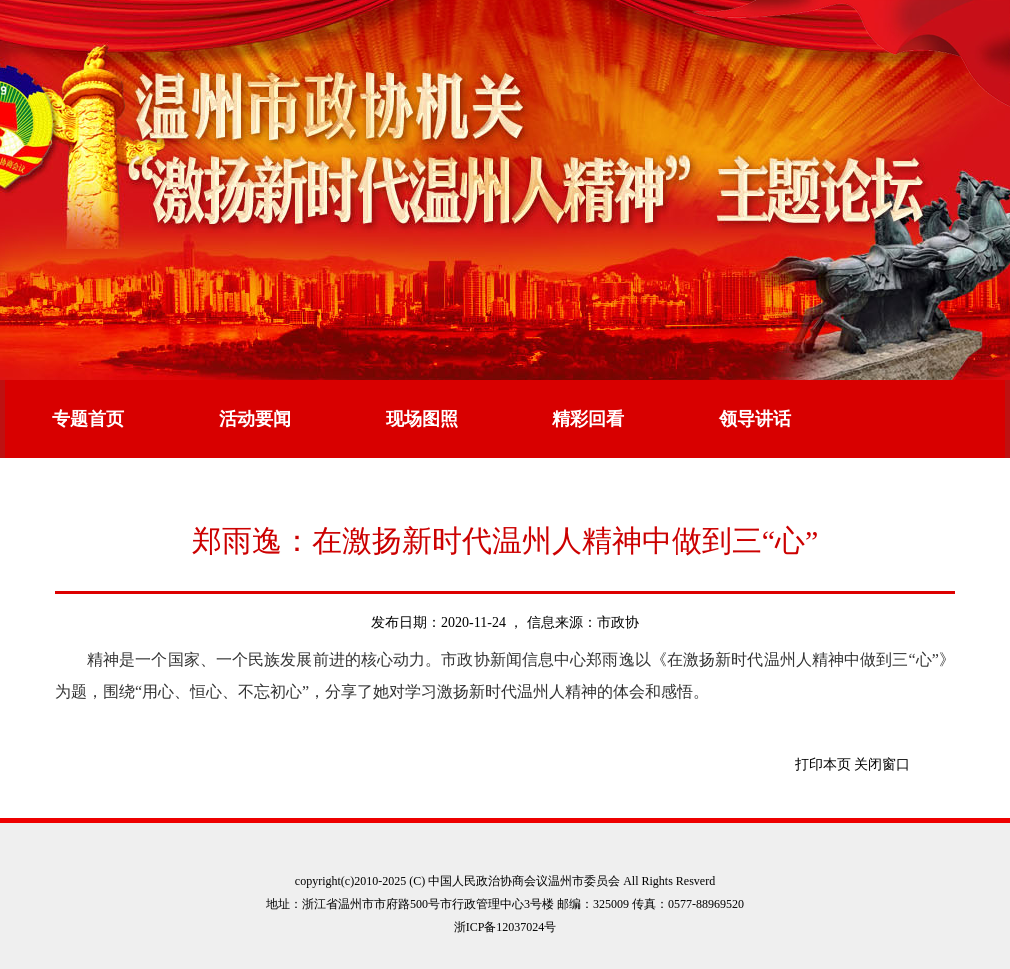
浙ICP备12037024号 (505, 927)
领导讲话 (755, 419)
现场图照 (422, 419)
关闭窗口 (882, 764)
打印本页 (823, 764)
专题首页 (88, 419)
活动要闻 (255, 419)
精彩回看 (588, 419)
